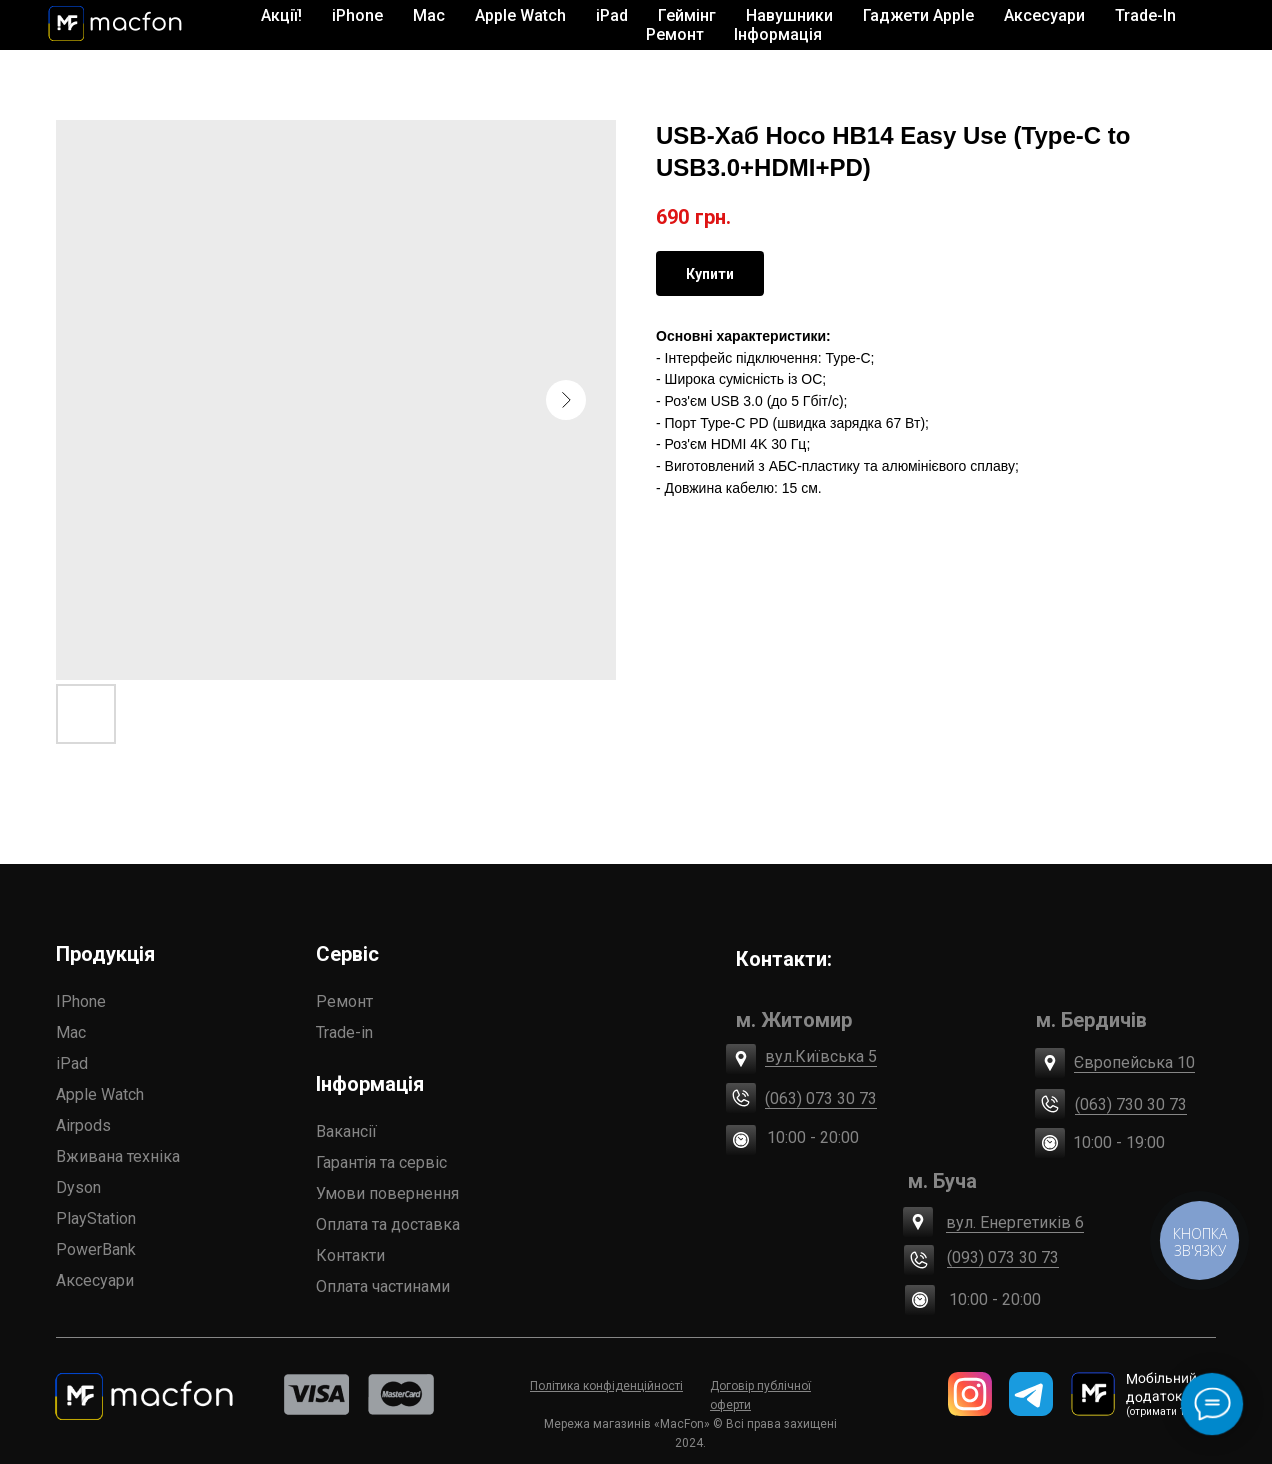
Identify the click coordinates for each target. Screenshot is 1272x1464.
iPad (72, 1063)
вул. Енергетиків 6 (1015, 1222)
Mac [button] (429, 15)
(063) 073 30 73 (821, 1098)
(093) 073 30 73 (1003, 1257)
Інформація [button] (778, 34)
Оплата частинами (383, 1286)
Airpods (83, 1125)
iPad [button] (612, 15)
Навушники (789, 15)
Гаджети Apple (918, 15)
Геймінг (687, 15)
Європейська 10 (1134, 1062)
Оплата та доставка (388, 1224)
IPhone (81, 1001)
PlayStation (96, 1218)
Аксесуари (95, 1280)
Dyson (78, 1187)
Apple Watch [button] (520, 15)
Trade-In (1145, 15)
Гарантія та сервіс (381, 1162)
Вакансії (346, 1131)
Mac (71, 1032)
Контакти (350, 1255)
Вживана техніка (118, 1156)
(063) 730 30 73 (1131, 1104)
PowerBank (96, 1249)
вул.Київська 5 (821, 1056)
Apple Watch (100, 1094)
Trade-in (344, 1032)
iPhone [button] (357, 15)
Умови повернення (387, 1193)
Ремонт (675, 34)
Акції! (281, 15)
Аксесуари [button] (1044, 15)
